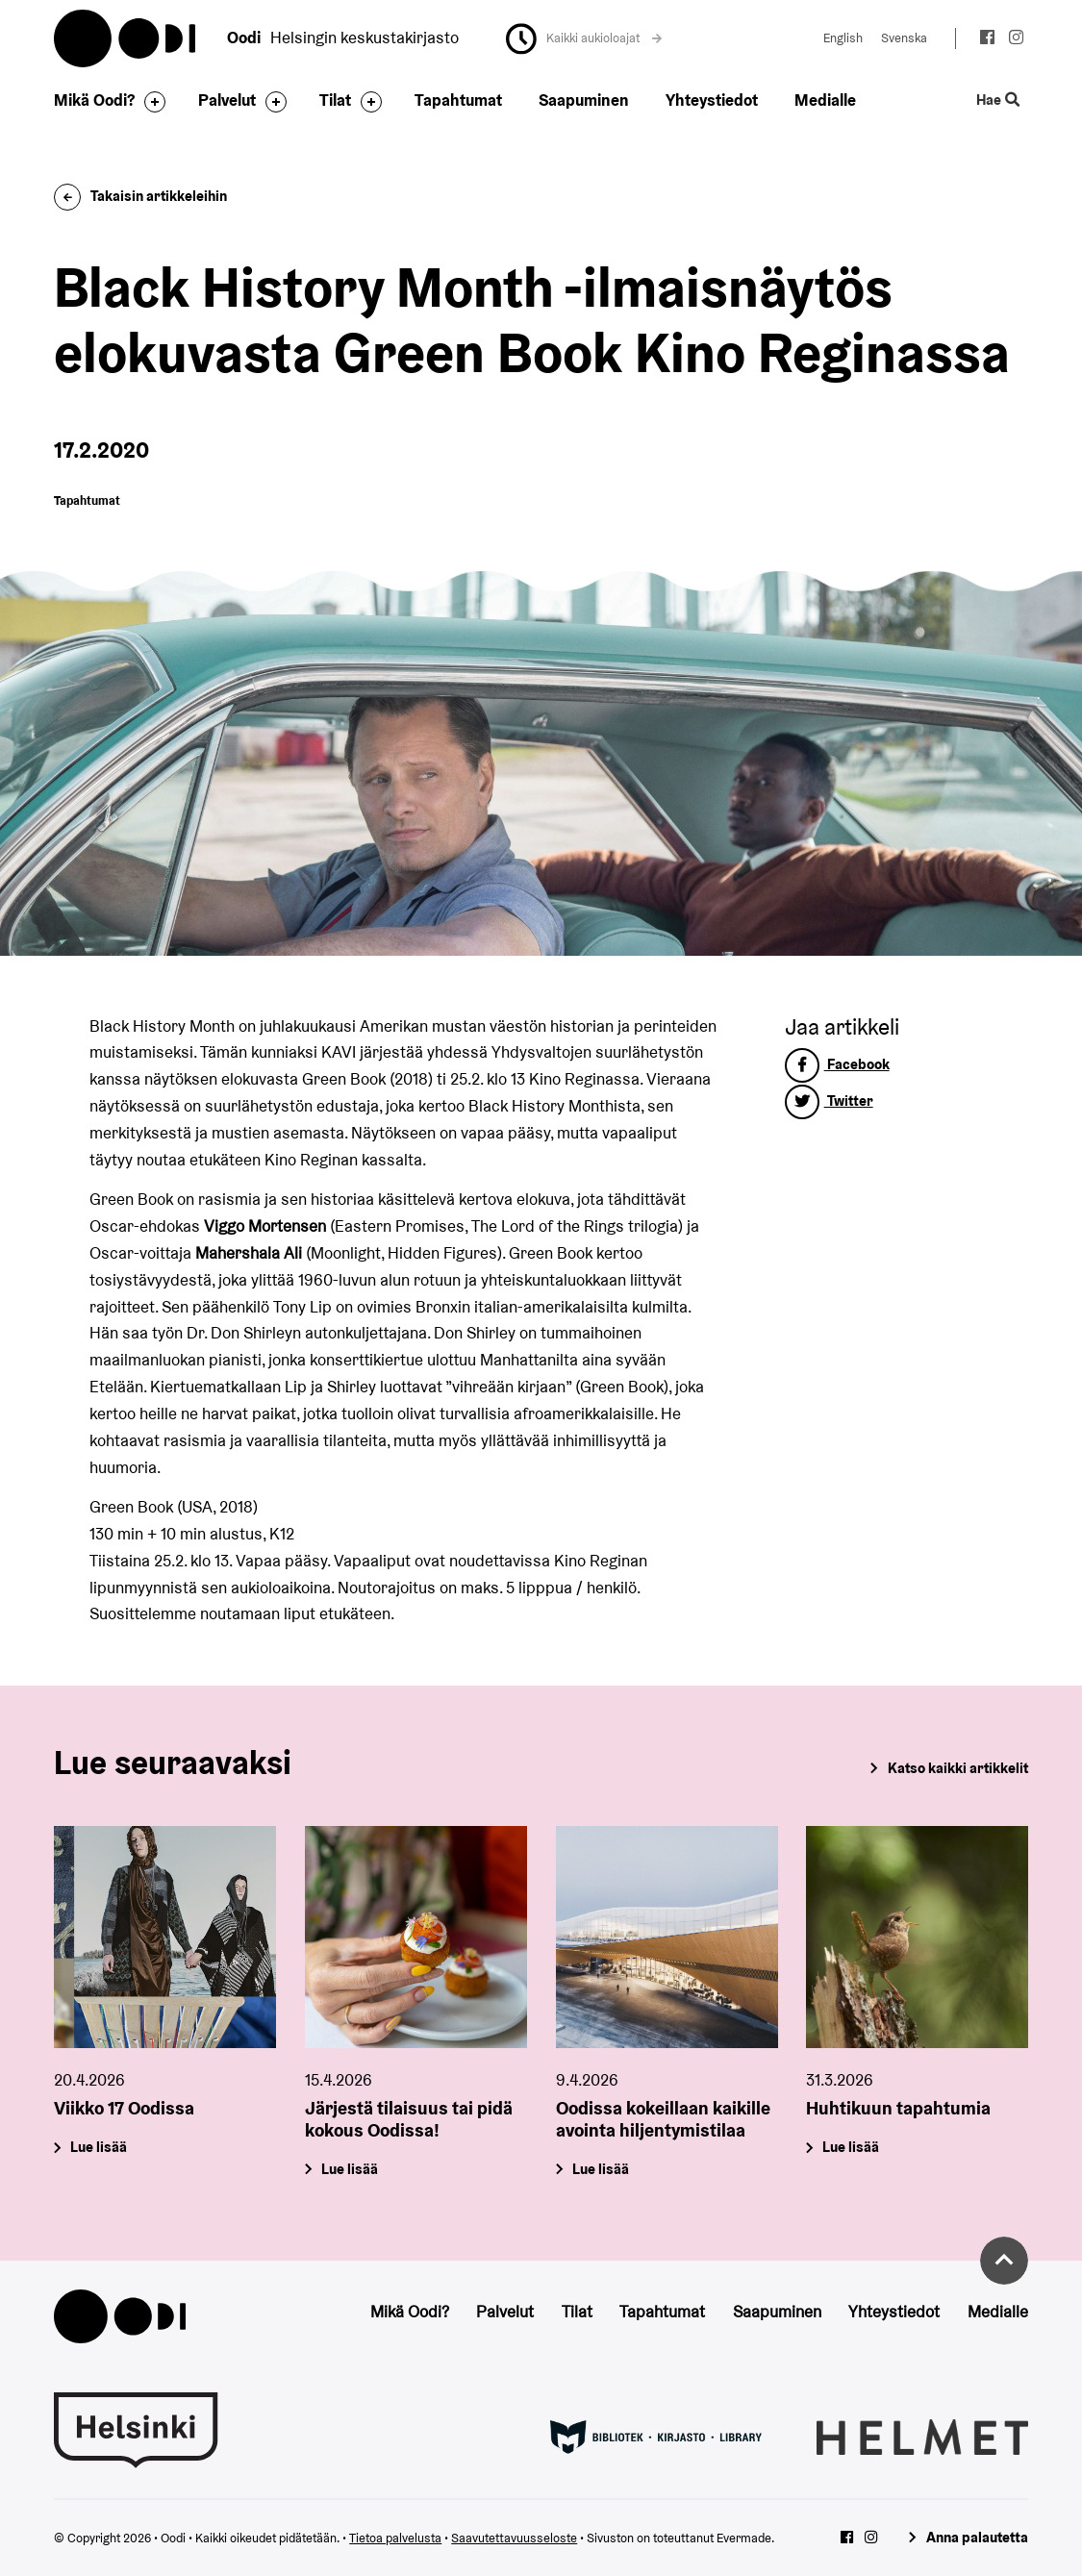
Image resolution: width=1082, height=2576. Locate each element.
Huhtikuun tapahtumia (898, 2107)
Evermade (744, 2538)
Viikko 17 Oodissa (124, 2107)
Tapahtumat (458, 100)
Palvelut (227, 100)
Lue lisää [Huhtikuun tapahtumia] (851, 2147)
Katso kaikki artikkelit (958, 1768)
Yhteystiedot (712, 100)
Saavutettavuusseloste (514, 2538)
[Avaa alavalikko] (150, 101)
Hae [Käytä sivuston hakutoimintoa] (997, 100)
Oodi (126, 38)
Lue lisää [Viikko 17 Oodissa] (99, 2147)
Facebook (837, 1064)
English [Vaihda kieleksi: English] (843, 38)
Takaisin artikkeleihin (140, 196)
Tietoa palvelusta (395, 2538)
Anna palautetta (977, 2537)
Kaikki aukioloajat (604, 38)
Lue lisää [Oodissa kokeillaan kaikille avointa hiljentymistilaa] (600, 2169)
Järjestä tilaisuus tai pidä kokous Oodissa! (409, 2118)
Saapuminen (584, 100)
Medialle (825, 100)
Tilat (335, 100)
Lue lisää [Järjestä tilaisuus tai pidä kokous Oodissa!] (349, 2169)
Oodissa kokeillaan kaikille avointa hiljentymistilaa (663, 2118)
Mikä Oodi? (94, 100)
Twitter (829, 1100)
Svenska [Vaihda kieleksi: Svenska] (904, 38)
